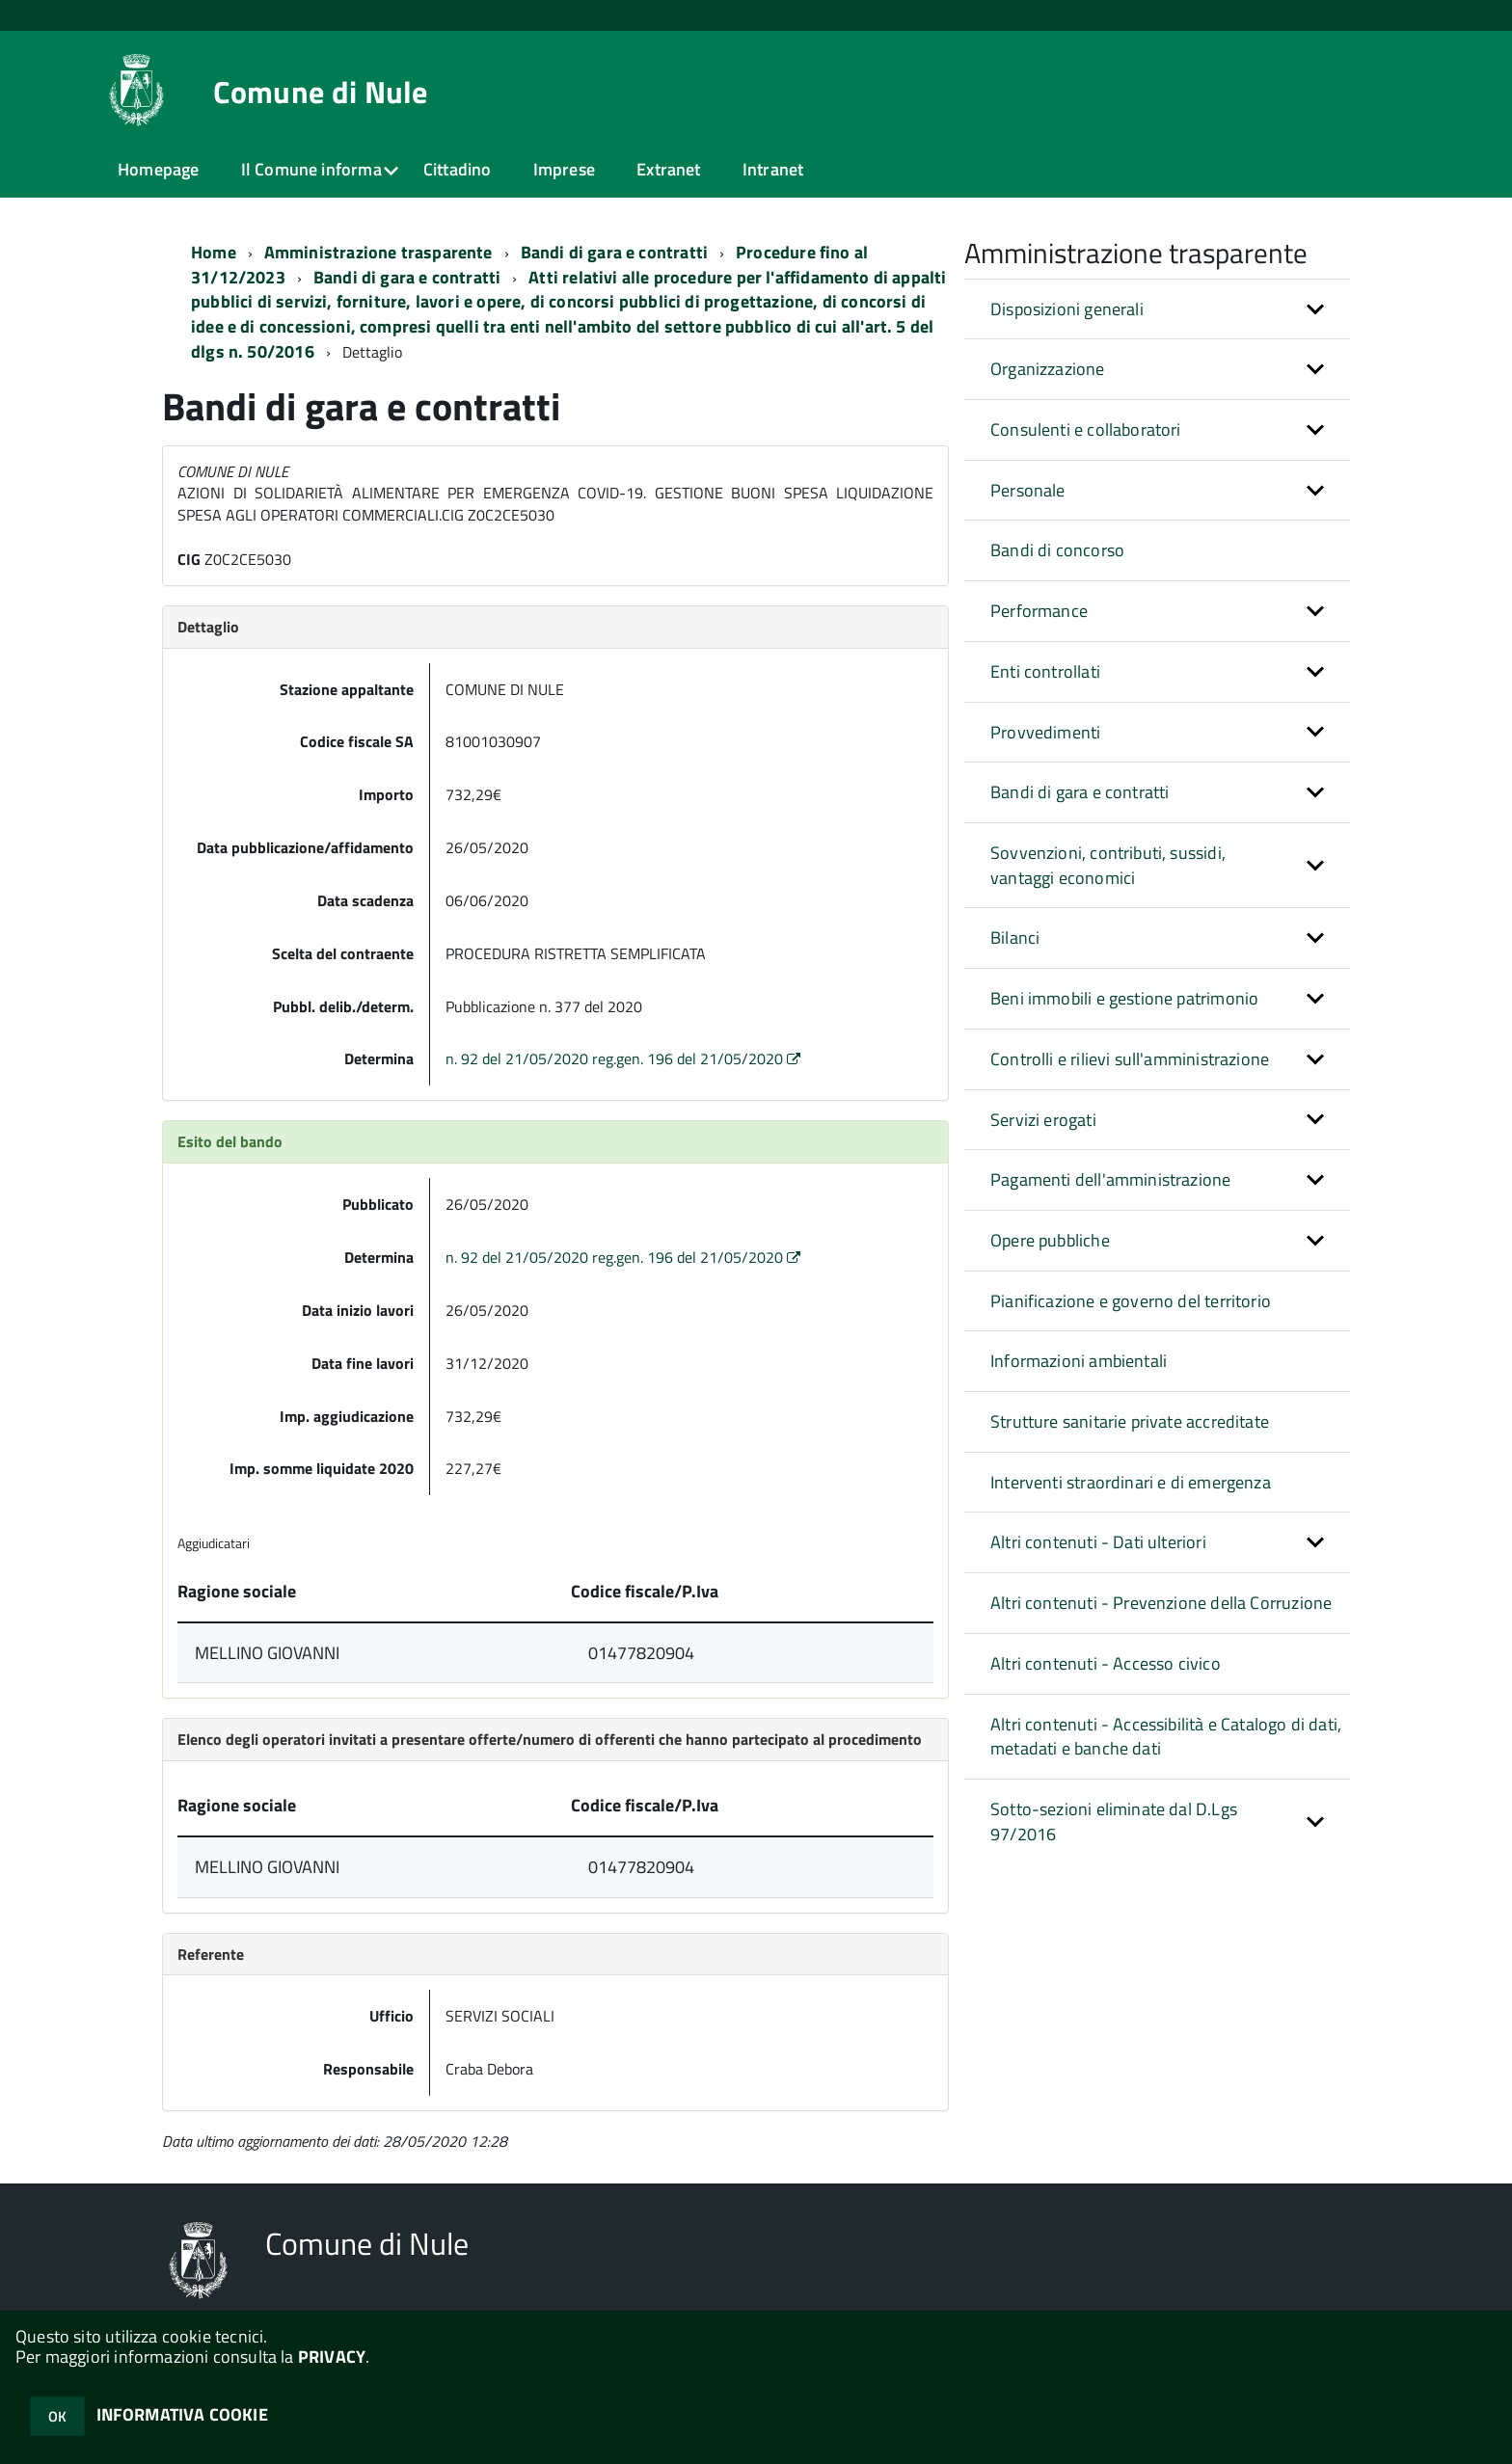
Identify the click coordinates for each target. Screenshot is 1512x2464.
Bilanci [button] (1015, 937)
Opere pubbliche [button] (1050, 1240)
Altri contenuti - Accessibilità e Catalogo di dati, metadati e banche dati (1165, 1736)
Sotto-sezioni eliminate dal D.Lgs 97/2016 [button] (1113, 1821)
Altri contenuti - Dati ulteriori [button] (1098, 1542)
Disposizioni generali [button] (1067, 309)
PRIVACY (331, 2356)
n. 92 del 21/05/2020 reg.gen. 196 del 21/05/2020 (625, 1058)
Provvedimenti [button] (1045, 732)
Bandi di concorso (1057, 550)
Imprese (564, 169)
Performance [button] (1039, 611)
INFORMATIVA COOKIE (182, 2414)
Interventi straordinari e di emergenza (1130, 1482)
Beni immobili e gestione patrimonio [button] (1124, 998)
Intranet (772, 169)
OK (57, 2416)
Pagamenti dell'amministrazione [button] (1110, 1179)
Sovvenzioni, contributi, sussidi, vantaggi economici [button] (1108, 865)
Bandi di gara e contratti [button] (1080, 792)
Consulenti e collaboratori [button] (1085, 429)
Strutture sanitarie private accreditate (1129, 1421)
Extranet (668, 169)
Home (213, 252)
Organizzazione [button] (1047, 369)
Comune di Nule (320, 91)
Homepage (158, 169)
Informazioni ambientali (1078, 1361)
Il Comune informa (311, 169)
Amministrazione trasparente (378, 252)
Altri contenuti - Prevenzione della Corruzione (1161, 1603)
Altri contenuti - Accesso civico (1105, 1663)
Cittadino (457, 169)
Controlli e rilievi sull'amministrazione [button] (1129, 1059)
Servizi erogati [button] (1043, 1120)
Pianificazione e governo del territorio (1130, 1301)
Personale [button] (1028, 490)
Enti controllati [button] (1045, 671)
